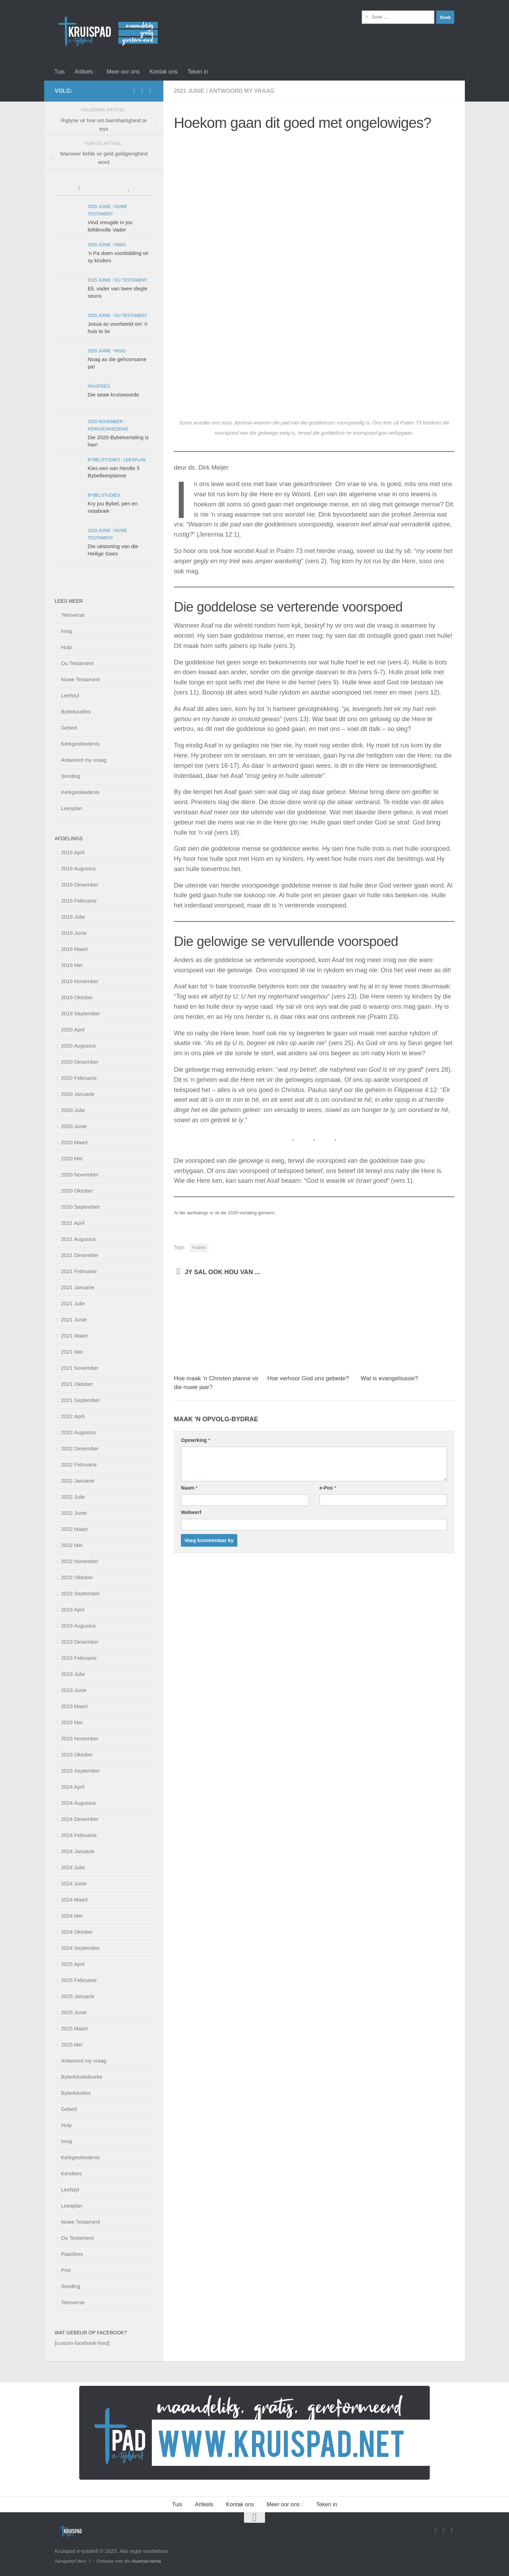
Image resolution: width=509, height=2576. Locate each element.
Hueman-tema (146, 2561)
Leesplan (134, 459)
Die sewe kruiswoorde (113, 395)
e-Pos (327, 1488)
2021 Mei (72, 1352)
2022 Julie (73, 1497)
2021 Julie (73, 1303)
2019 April (72, 852)
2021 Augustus (78, 1239)
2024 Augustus (78, 1803)
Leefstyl (70, 695)
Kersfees (71, 2173)
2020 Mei (72, 1158)
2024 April (72, 1787)
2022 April (72, 1416)
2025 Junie (99, 206)
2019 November (80, 981)
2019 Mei (72, 965)
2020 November (105, 421)
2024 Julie (73, 1867)
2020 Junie (74, 1126)
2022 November (80, 1561)
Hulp (66, 647)
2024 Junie (74, 1883)
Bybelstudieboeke (81, 2077)
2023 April (72, 1609)
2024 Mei (72, 1916)
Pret (66, 2270)
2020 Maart (74, 1142)
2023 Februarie (79, 1658)
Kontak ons (163, 72)
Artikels (84, 72)
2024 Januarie (77, 1851)
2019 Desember (80, 885)
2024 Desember (80, 1819)
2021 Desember (80, 1255)
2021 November (80, 1368)
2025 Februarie (79, 1980)
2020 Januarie (77, 1094)
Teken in (198, 72)
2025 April (72, 1964)
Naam (189, 1488)
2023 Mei (72, 1722)
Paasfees (99, 386)
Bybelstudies (104, 459)
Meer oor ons (123, 72)
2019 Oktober (77, 997)
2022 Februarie (79, 1464)
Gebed (69, 728)
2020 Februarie (79, 1078)
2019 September (80, 1013)
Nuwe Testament (80, 679)
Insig (120, 244)
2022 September (80, 1593)
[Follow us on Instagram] (150, 91)
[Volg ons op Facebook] (134, 91)
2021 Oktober (77, 1384)
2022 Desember (80, 1448)
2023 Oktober (77, 1754)
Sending (70, 776)
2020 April (72, 1030)
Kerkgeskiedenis (108, 429)
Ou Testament (130, 280)
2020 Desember (80, 1062)
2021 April (72, 1223)
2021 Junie (189, 91)
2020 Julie (73, 1110)
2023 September (80, 1771)
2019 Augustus (78, 868)
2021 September (80, 1400)
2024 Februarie (79, 1835)
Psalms (199, 1247)
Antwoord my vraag (241, 91)
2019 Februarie (79, 901)
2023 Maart (74, 1706)
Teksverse (73, 615)
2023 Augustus (78, 1626)
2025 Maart (74, 2028)
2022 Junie (74, 1513)
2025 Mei (72, 2044)
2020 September (80, 1207)
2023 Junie (74, 1690)
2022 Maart (74, 1529)
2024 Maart (74, 1899)
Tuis (59, 72)
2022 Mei (72, 1545)
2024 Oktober (77, 1932)
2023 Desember (80, 1642)
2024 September (80, 1948)
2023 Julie (73, 1674)
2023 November (80, 1738)
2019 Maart (74, 949)
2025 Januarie (77, 1996)
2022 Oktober (77, 1577)
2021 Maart (74, 1336)
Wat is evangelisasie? (389, 1378)
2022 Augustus (78, 1432)
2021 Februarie (79, 1271)
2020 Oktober (77, 1191)
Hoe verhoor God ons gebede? (308, 1378)
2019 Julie (73, 917)
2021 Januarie (77, 1287)
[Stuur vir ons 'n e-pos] (142, 91)
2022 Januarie (77, 1481)
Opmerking (195, 1440)
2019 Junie (99, 530)
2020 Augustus (78, 1046)
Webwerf (191, 1512)
